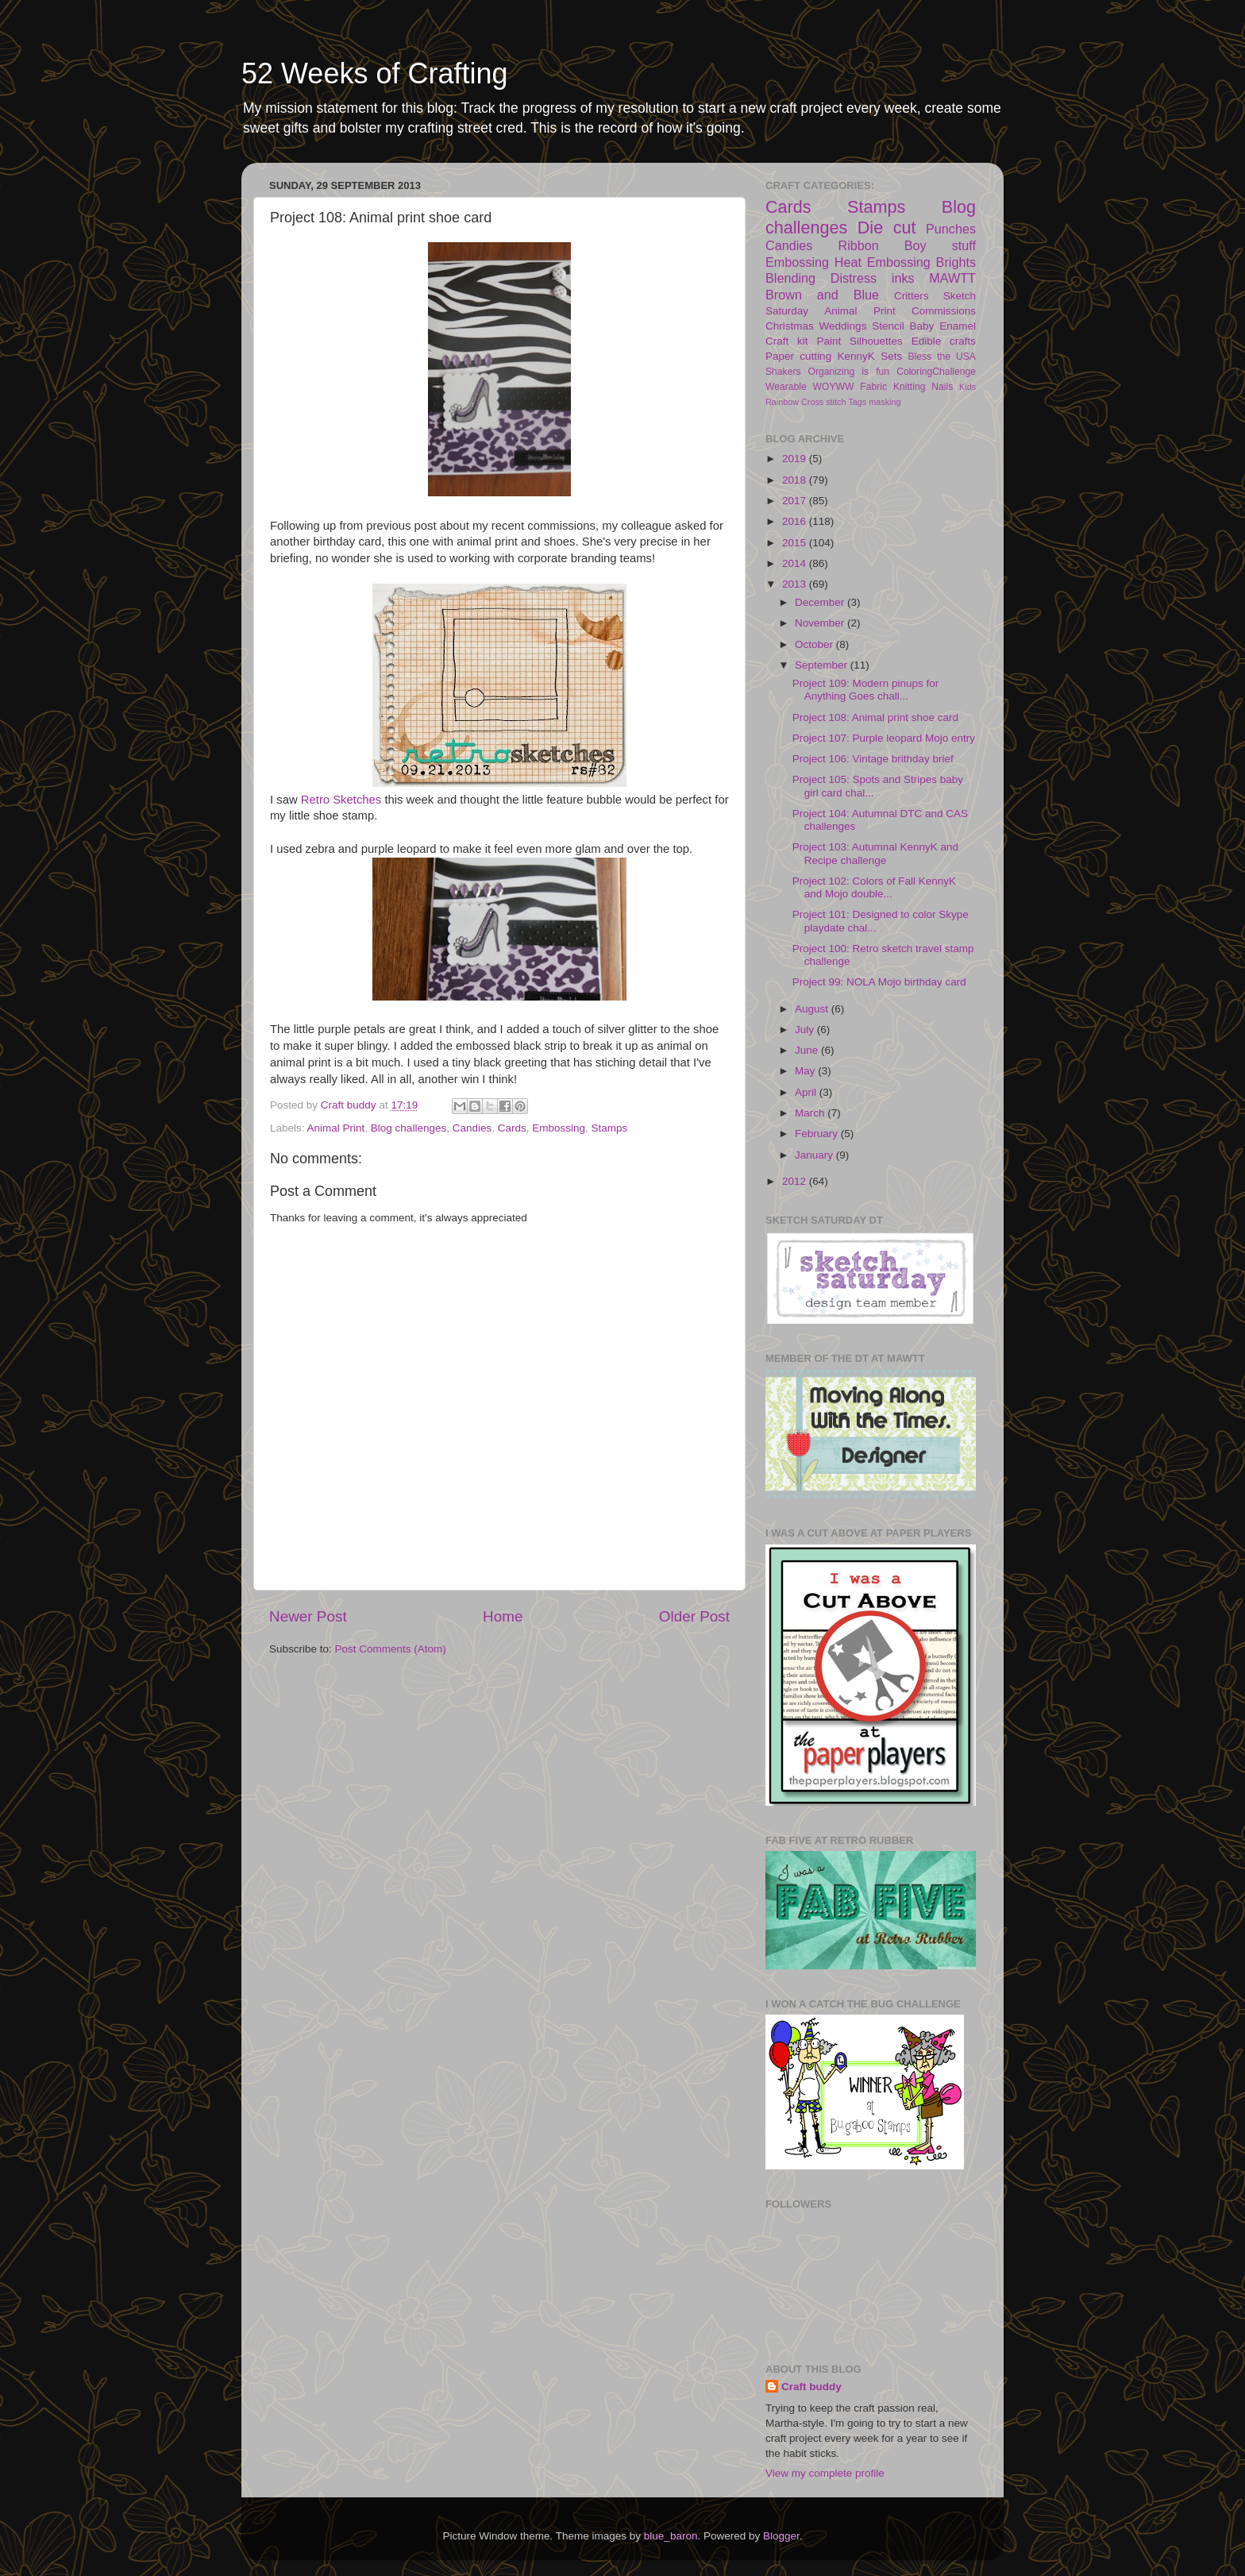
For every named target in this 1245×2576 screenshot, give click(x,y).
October (815, 644)
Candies (472, 1128)
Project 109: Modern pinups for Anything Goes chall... (865, 689)
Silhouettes (876, 341)
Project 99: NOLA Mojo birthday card (879, 982)
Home (502, 1616)
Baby (922, 326)
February (818, 1134)
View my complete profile (825, 2473)
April (807, 1092)
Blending (790, 278)
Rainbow (782, 402)
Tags (857, 402)
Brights (956, 262)
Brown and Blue (822, 294)
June (808, 1050)
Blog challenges (408, 1128)
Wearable (786, 386)
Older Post (694, 1616)
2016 (795, 521)
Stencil (888, 326)
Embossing (558, 1128)
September (822, 665)
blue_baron (671, 2536)
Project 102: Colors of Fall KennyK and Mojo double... (874, 887)
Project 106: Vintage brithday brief (873, 759)
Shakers (783, 371)
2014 (795, 563)
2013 (795, 584)
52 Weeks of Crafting (374, 73)
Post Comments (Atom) (390, 1649)
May (806, 1071)
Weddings (843, 326)
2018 (795, 480)
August (813, 1009)
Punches (951, 229)
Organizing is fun (848, 371)
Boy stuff (940, 245)
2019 (795, 459)
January (815, 1155)
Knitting (909, 386)
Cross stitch (823, 402)
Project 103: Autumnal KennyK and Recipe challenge (875, 853)
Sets (891, 356)
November (821, 623)
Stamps (610, 1128)
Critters (911, 296)
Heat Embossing (882, 262)
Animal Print (336, 1128)
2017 (795, 501)
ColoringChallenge (936, 371)
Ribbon (858, 245)
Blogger (781, 2536)
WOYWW (833, 386)
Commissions (944, 311)
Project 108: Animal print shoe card (875, 717)
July (806, 1029)
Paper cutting (798, 356)
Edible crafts (944, 341)
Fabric (873, 386)
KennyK (856, 356)
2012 (795, 1181)
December (821, 602)
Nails (942, 386)
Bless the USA (942, 356)
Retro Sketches (341, 799)
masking (884, 402)
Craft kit (786, 341)
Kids (967, 386)
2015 (795, 543)
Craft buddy (811, 2387)
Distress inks (873, 278)
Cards (512, 1128)
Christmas (789, 326)
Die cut (887, 227)
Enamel (957, 326)
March (811, 1113)
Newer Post (308, 1616)
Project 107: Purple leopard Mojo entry (883, 738)
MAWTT (952, 278)
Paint (828, 341)
